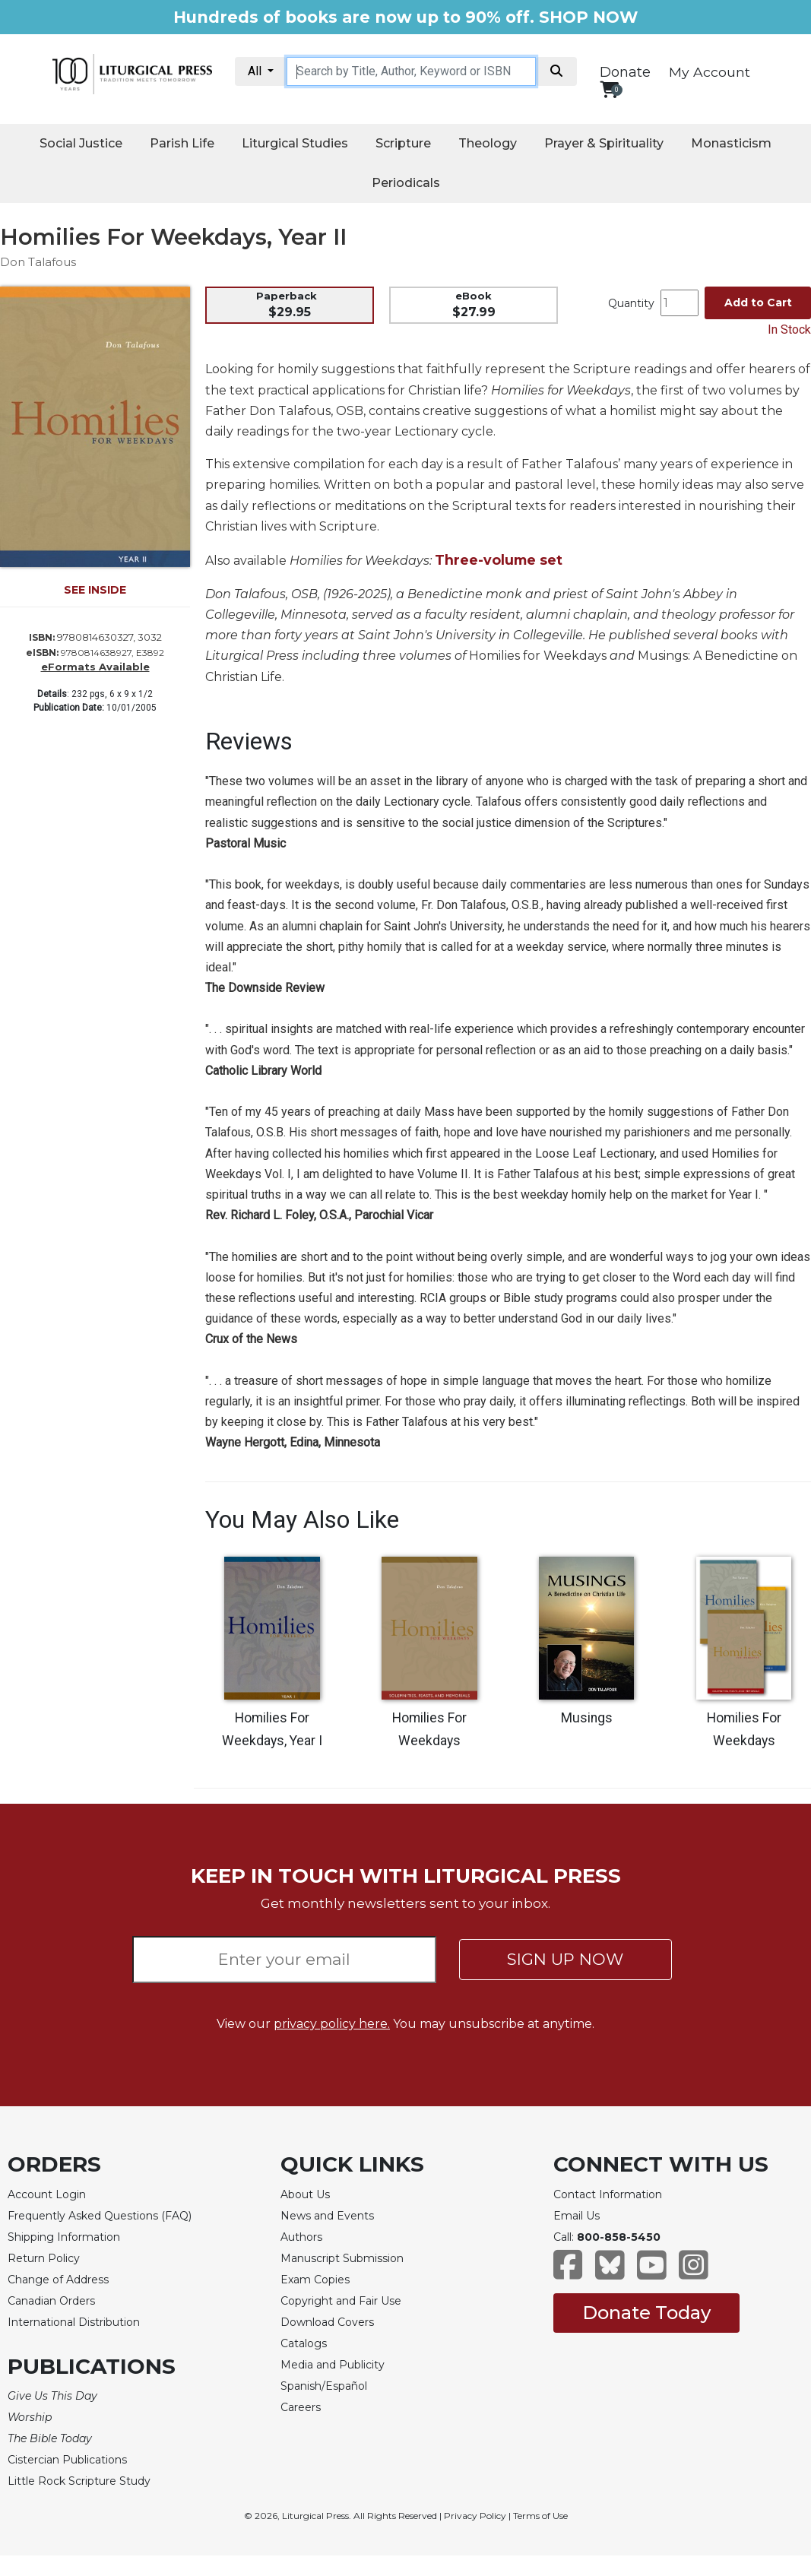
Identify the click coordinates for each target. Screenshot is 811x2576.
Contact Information (607, 2194)
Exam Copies (315, 2279)
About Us (305, 2194)
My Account (709, 72)
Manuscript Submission (342, 2258)
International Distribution (74, 2322)
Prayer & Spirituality (604, 143)
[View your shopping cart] (609, 89)
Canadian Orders (51, 2301)
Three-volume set (498, 560)
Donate (625, 72)
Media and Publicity (332, 2365)
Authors (301, 2237)
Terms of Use (540, 2515)
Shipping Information (64, 2237)
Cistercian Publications (67, 2460)
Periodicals (406, 183)
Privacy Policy (475, 2515)
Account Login (47, 2194)
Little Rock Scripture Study (79, 2481)
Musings (587, 1717)
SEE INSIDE (95, 590)
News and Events (327, 2216)
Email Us (576, 2216)
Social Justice (81, 143)
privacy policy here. (332, 2024)
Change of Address (58, 2279)
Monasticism (731, 143)
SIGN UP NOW (565, 1959)
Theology (487, 143)
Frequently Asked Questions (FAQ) (100, 2216)
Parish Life (182, 143)
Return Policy (44, 2258)
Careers (300, 2407)
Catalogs (303, 2343)
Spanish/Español (323, 2386)
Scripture (403, 143)
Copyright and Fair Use (340, 2301)
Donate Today (646, 2313)
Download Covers (327, 2322)
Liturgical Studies (295, 143)
